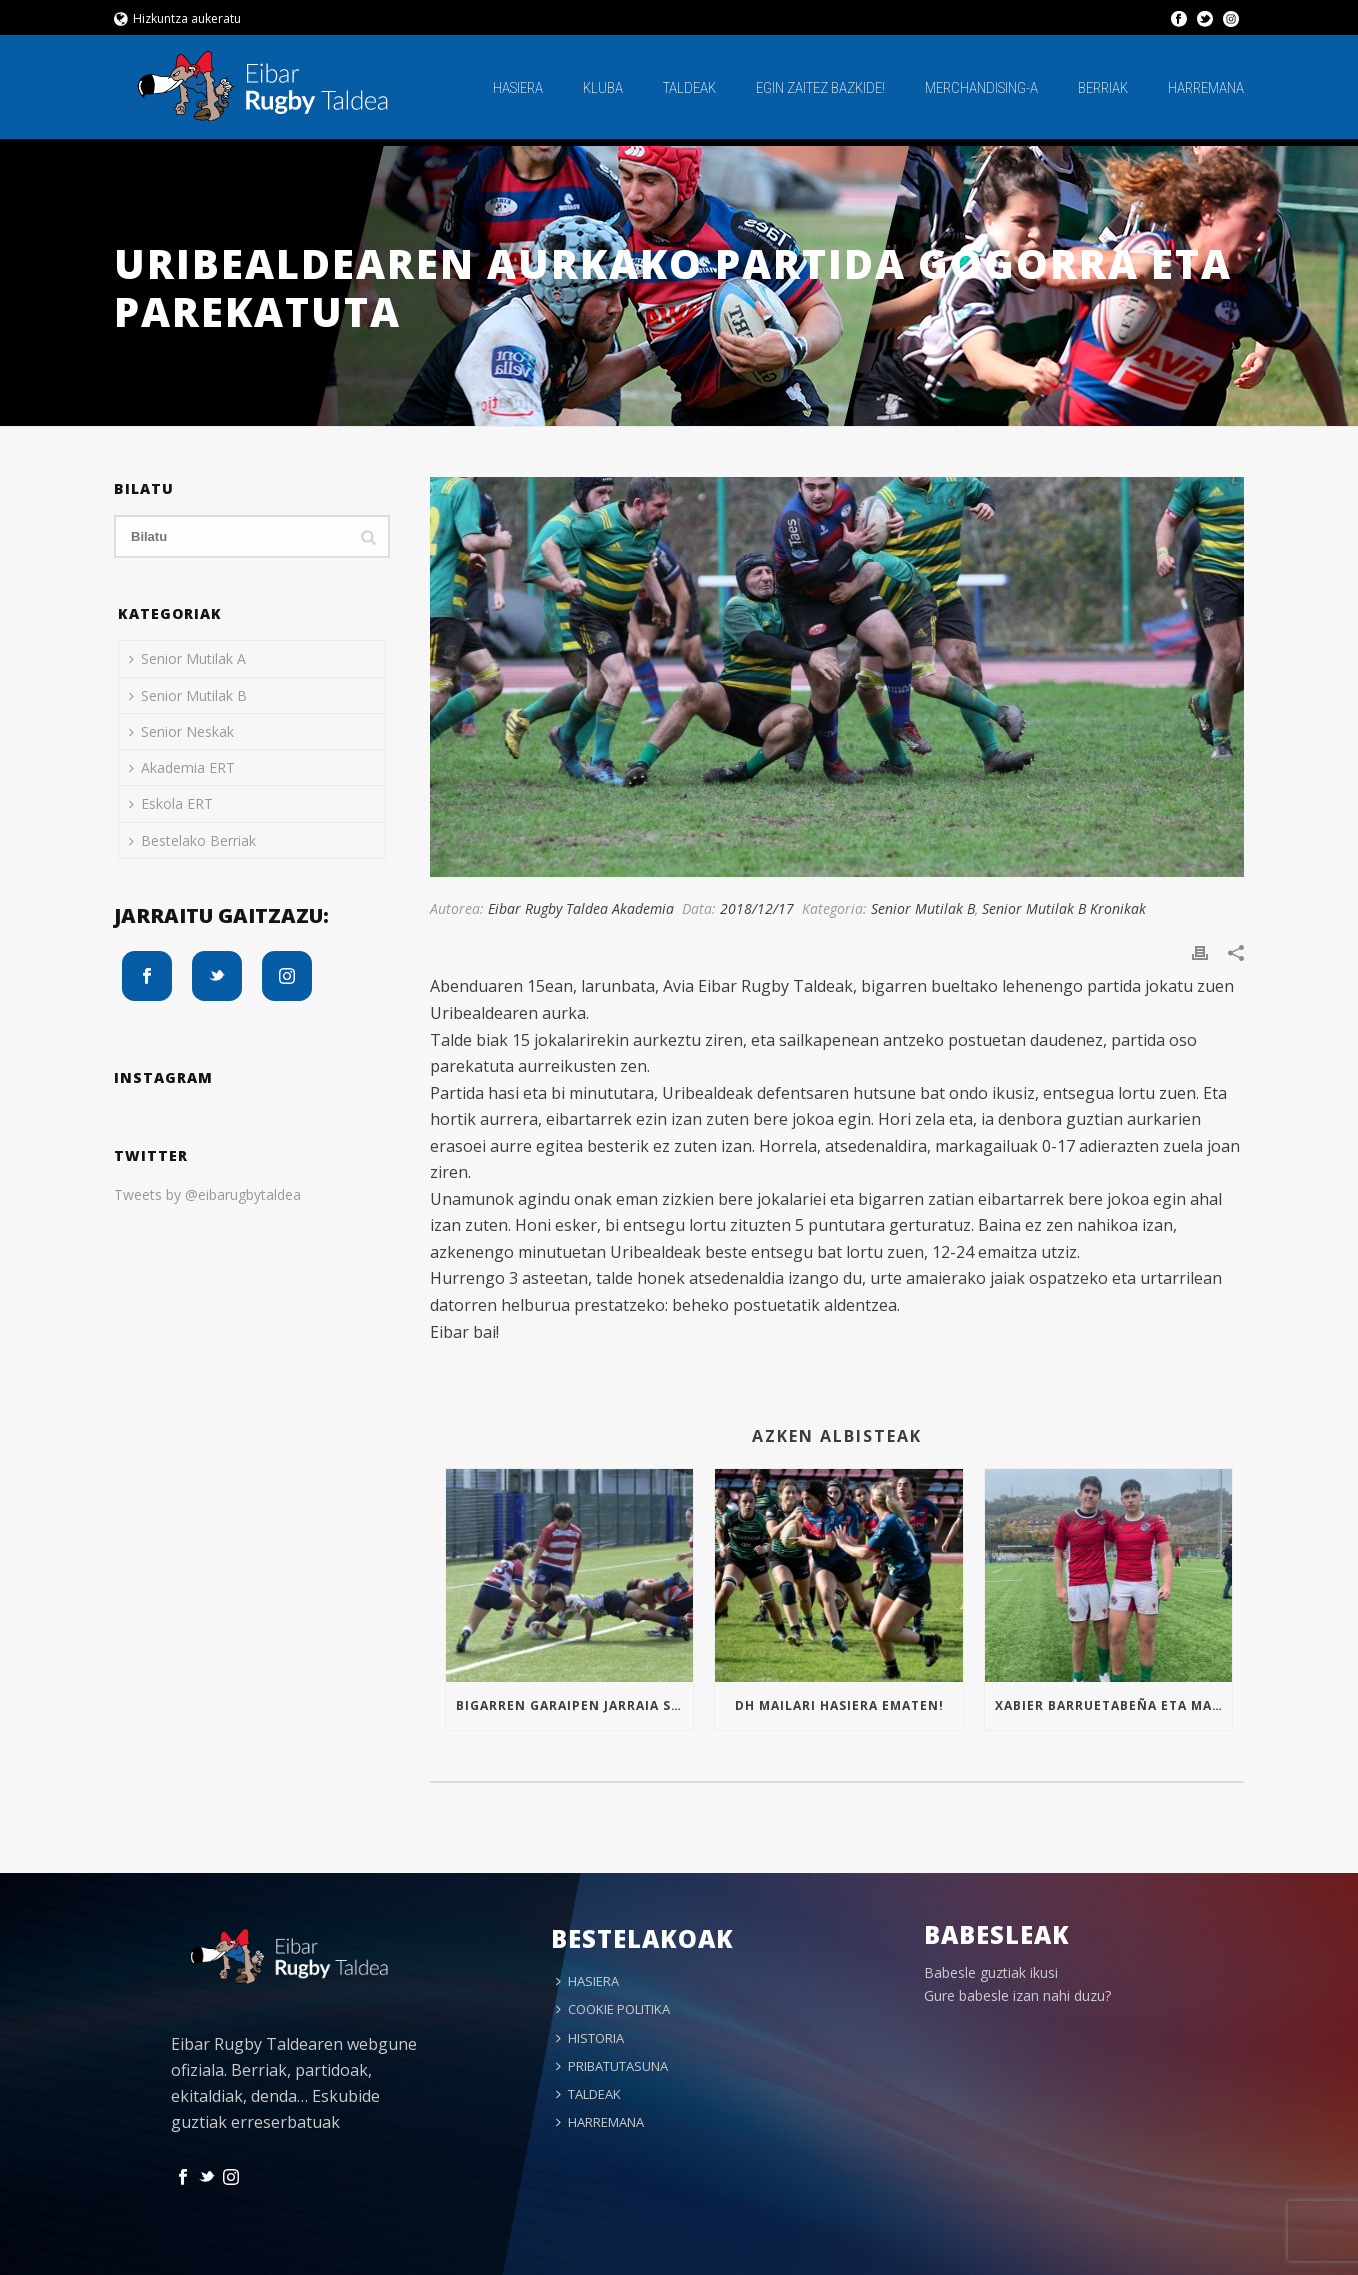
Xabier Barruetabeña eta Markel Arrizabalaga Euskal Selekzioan (1113, 1705)
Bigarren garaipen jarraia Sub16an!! (574, 1705)
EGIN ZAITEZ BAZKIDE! (820, 88)
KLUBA (603, 88)
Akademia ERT (182, 767)
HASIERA (518, 88)
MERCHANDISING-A (981, 88)
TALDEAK (689, 88)
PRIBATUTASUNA (612, 2066)
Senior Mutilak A (187, 658)
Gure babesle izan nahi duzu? (1017, 1995)
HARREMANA (1206, 88)
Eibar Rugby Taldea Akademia (581, 908)
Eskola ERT (171, 803)
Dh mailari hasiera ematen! (839, 1705)
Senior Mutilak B (923, 908)
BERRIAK (1103, 88)
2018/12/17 (757, 908)
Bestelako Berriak (192, 840)
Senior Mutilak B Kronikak (1064, 908)
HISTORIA (590, 2038)
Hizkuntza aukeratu (177, 18)
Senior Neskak (181, 731)
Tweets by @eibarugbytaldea (207, 1194)
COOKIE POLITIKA (613, 2009)
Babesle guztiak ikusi (991, 1972)
